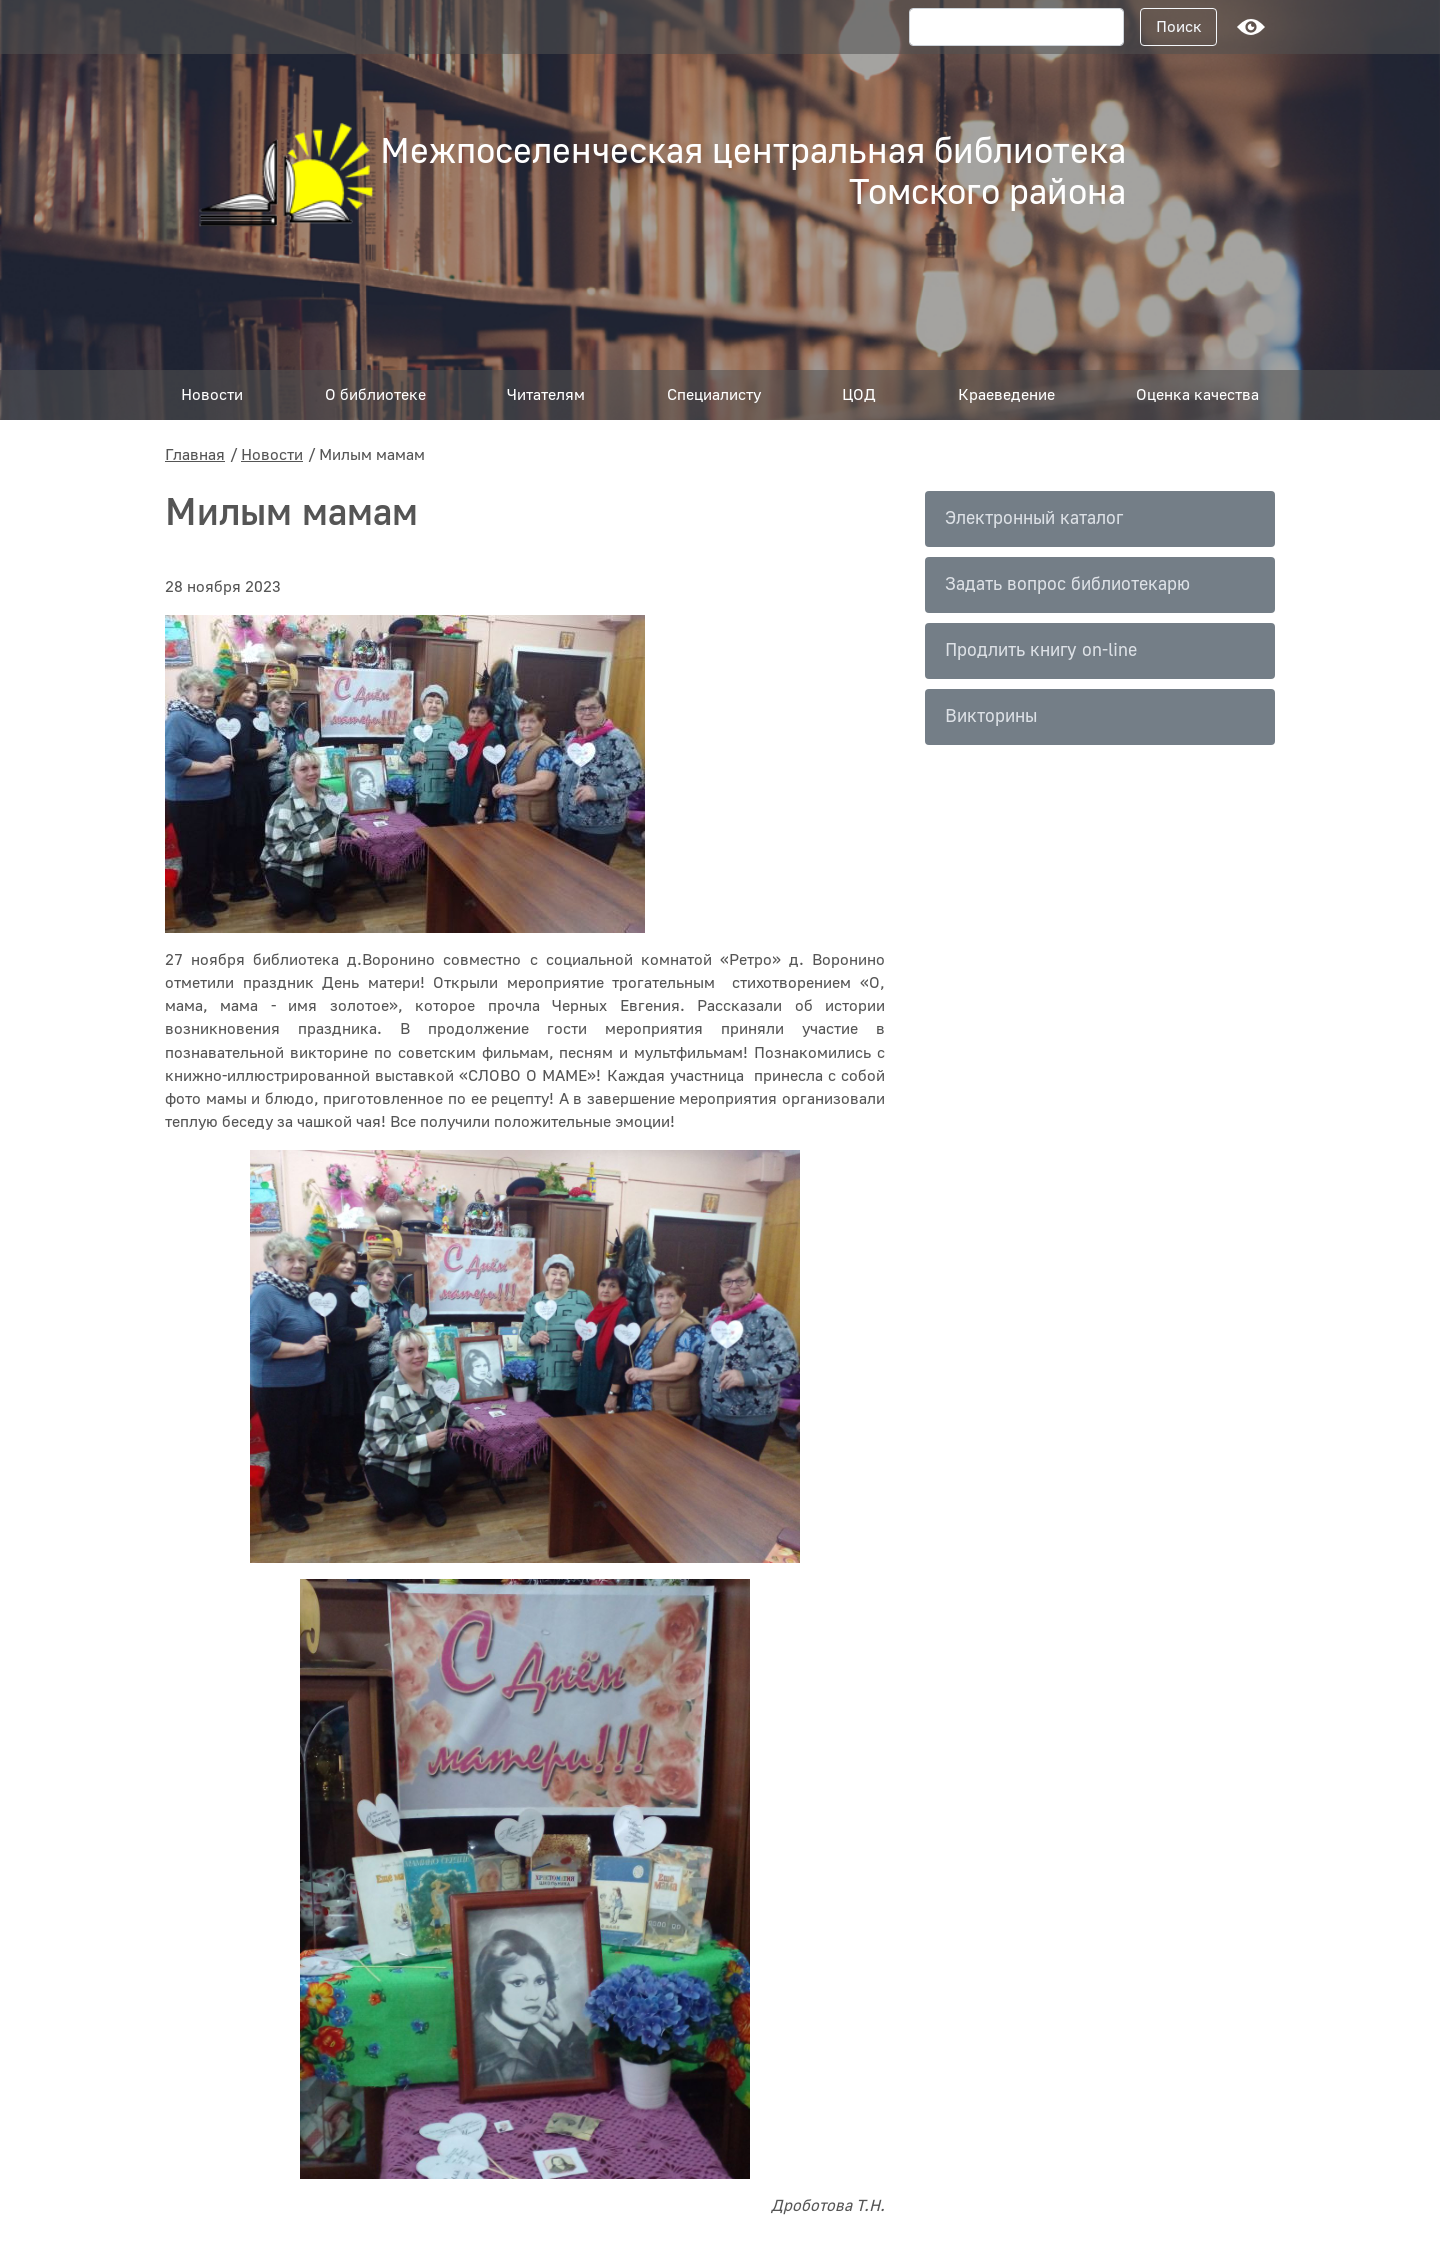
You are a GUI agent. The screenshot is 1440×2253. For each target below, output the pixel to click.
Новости (272, 455)
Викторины (991, 716)
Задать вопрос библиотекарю (1067, 584)
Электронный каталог (1034, 518)
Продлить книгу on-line (1041, 650)
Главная (195, 455)
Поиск (1179, 27)
